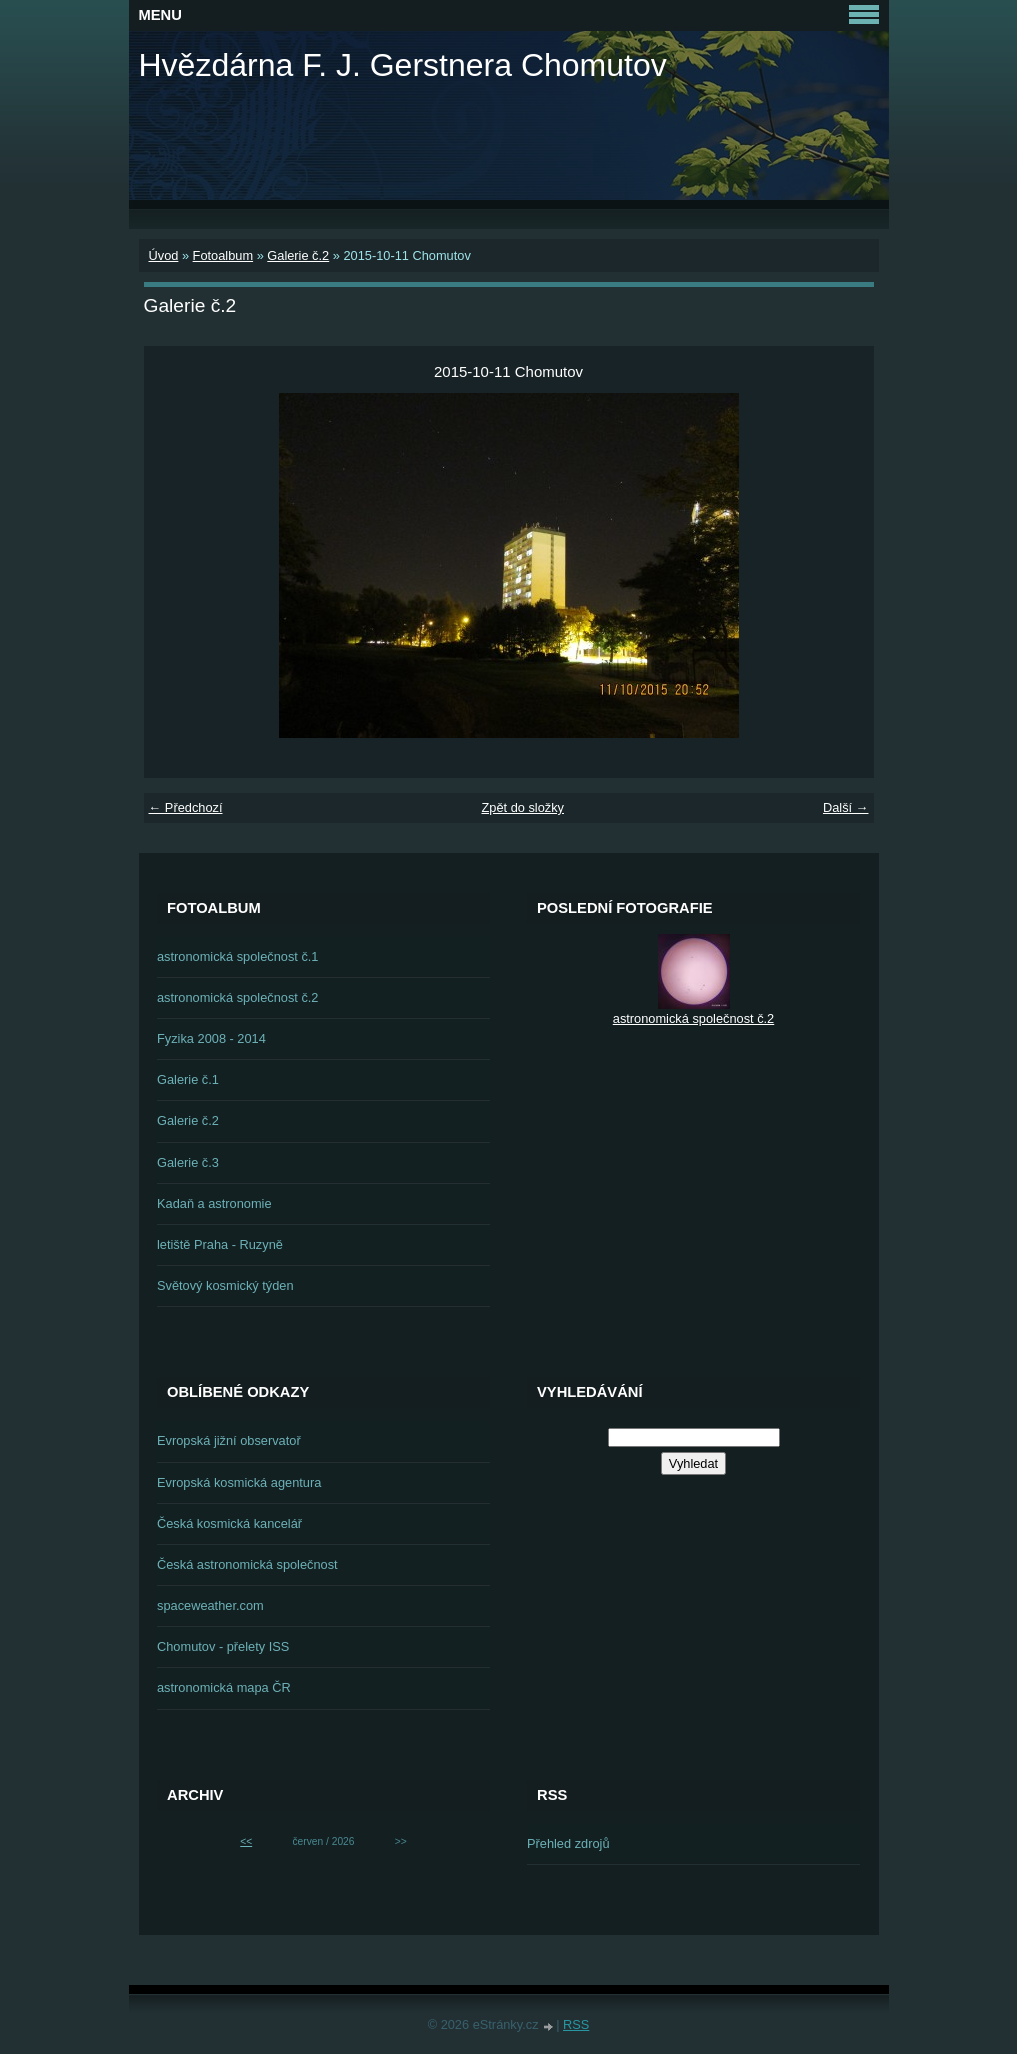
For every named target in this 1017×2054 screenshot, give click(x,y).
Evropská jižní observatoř (229, 1440)
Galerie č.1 (188, 1079)
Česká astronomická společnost (247, 1564)
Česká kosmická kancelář (229, 1523)
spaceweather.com (210, 1605)
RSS (576, 2024)
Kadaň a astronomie (214, 1203)
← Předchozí (186, 807)
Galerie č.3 (188, 1162)
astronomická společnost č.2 (237, 997)
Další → (846, 807)
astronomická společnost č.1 (237, 956)
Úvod (164, 255)
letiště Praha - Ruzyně (220, 1244)
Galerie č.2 (298, 255)
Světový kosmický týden (225, 1285)
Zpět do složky (522, 807)
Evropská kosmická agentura (239, 1482)
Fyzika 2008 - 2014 (211, 1038)
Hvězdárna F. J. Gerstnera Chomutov (403, 65)
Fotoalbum (223, 255)
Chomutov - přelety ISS (223, 1646)
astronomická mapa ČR (224, 1687)
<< (246, 1841)
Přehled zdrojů (568, 1843)
